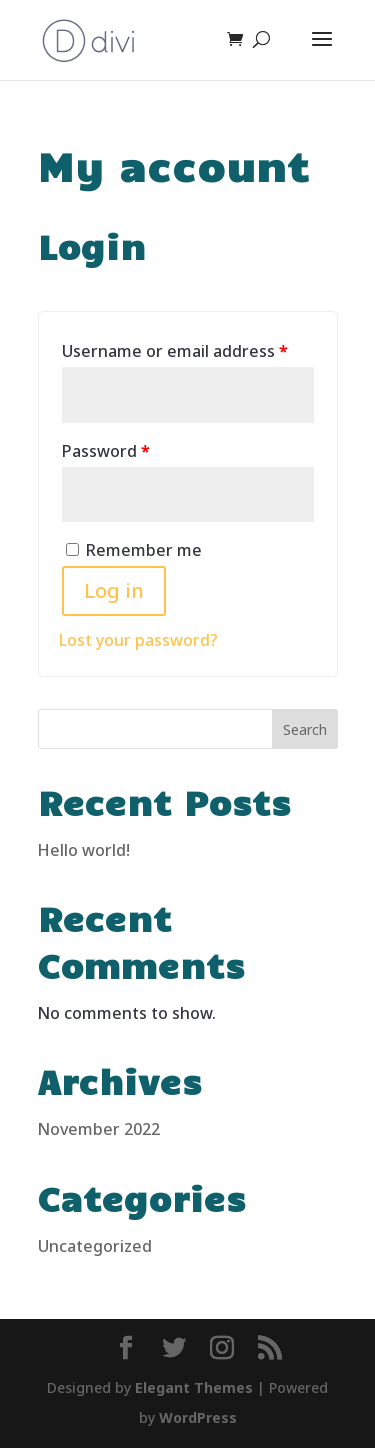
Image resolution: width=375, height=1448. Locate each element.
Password (106, 451)
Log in (114, 590)
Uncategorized (95, 1246)
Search (305, 729)
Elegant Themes (194, 1387)
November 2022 (99, 1129)
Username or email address (175, 351)
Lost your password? (138, 640)
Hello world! (84, 850)
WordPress (198, 1417)
